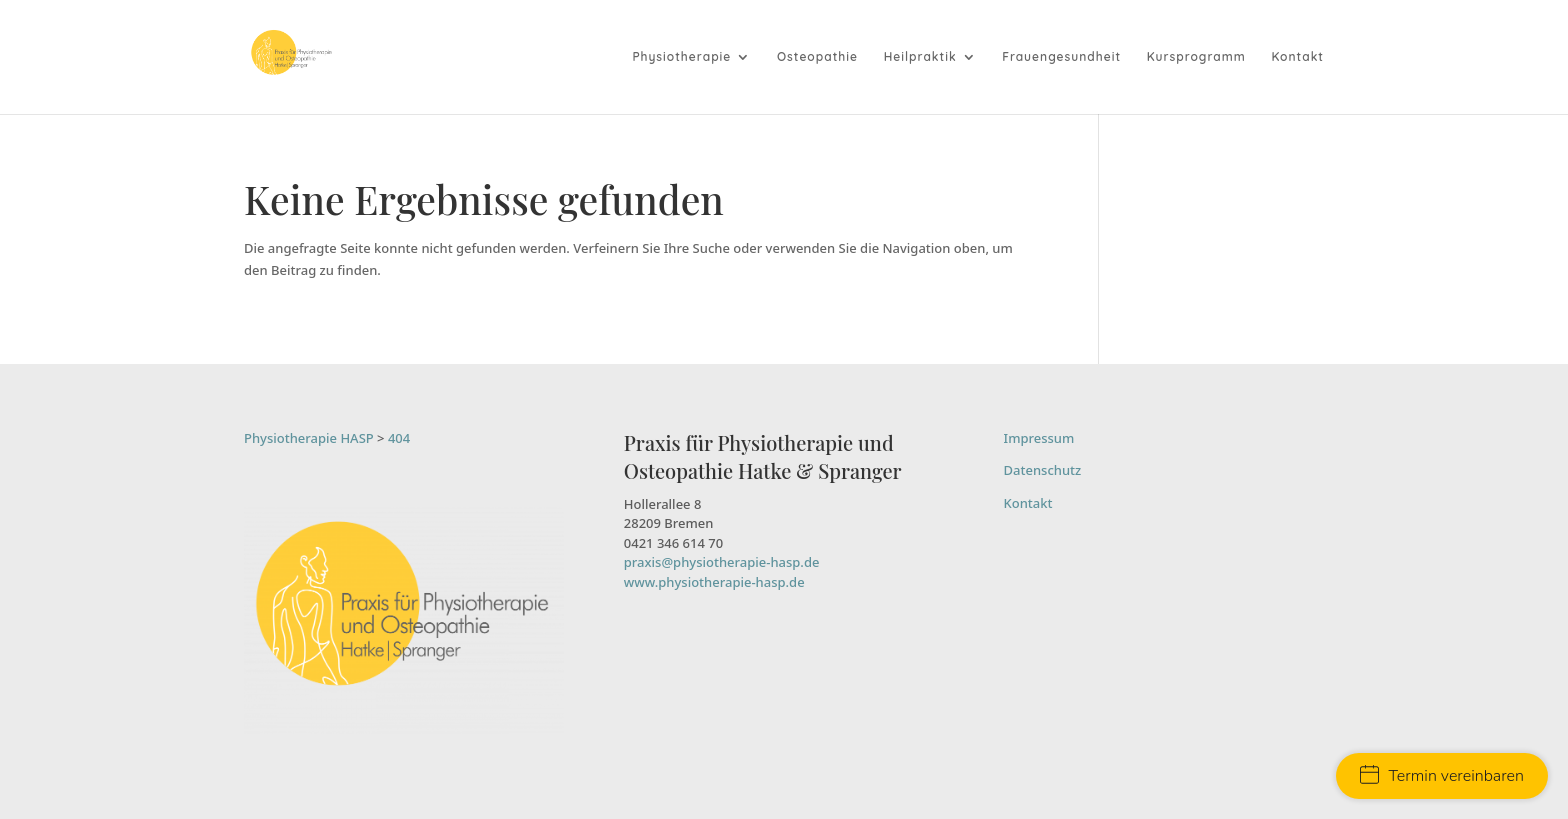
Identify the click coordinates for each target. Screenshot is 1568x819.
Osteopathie (817, 57)
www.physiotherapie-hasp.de (714, 582)
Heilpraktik (920, 57)
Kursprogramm (1196, 57)
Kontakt (1297, 57)
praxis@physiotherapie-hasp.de (722, 562)
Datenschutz (1043, 470)
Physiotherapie (681, 57)
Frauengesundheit (1061, 57)
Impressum (1039, 438)
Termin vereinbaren (1442, 776)
